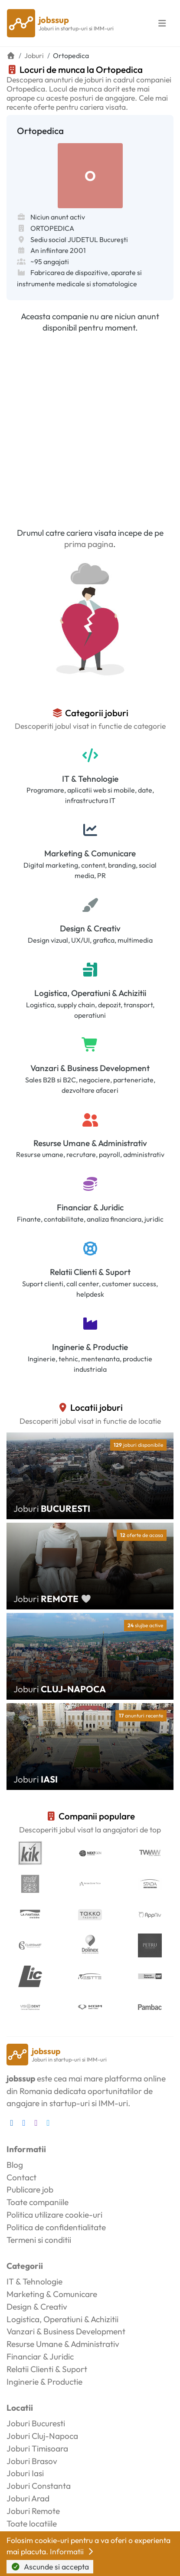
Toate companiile (38, 2202)
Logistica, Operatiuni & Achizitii (90, 993)
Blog (15, 2165)
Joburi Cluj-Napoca (42, 2436)
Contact (21, 2177)
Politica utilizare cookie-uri (54, 2214)
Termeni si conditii (39, 2240)
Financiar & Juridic (90, 1207)
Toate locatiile (32, 2523)
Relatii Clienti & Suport (90, 1272)
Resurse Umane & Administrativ (90, 1143)
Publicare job (30, 2189)
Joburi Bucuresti (36, 2423)
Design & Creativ (90, 928)
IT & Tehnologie (90, 778)
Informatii (72, 2551)
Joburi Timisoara (37, 2448)
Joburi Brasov (32, 2461)
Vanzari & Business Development (90, 1068)
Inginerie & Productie (90, 1347)
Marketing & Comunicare (90, 853)
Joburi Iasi (25, 2473)
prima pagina (88, 544)
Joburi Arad (28, 2498)
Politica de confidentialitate (56, 2227)
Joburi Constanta (39, 2486)
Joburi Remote (33, 2511)
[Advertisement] (90, 430)
